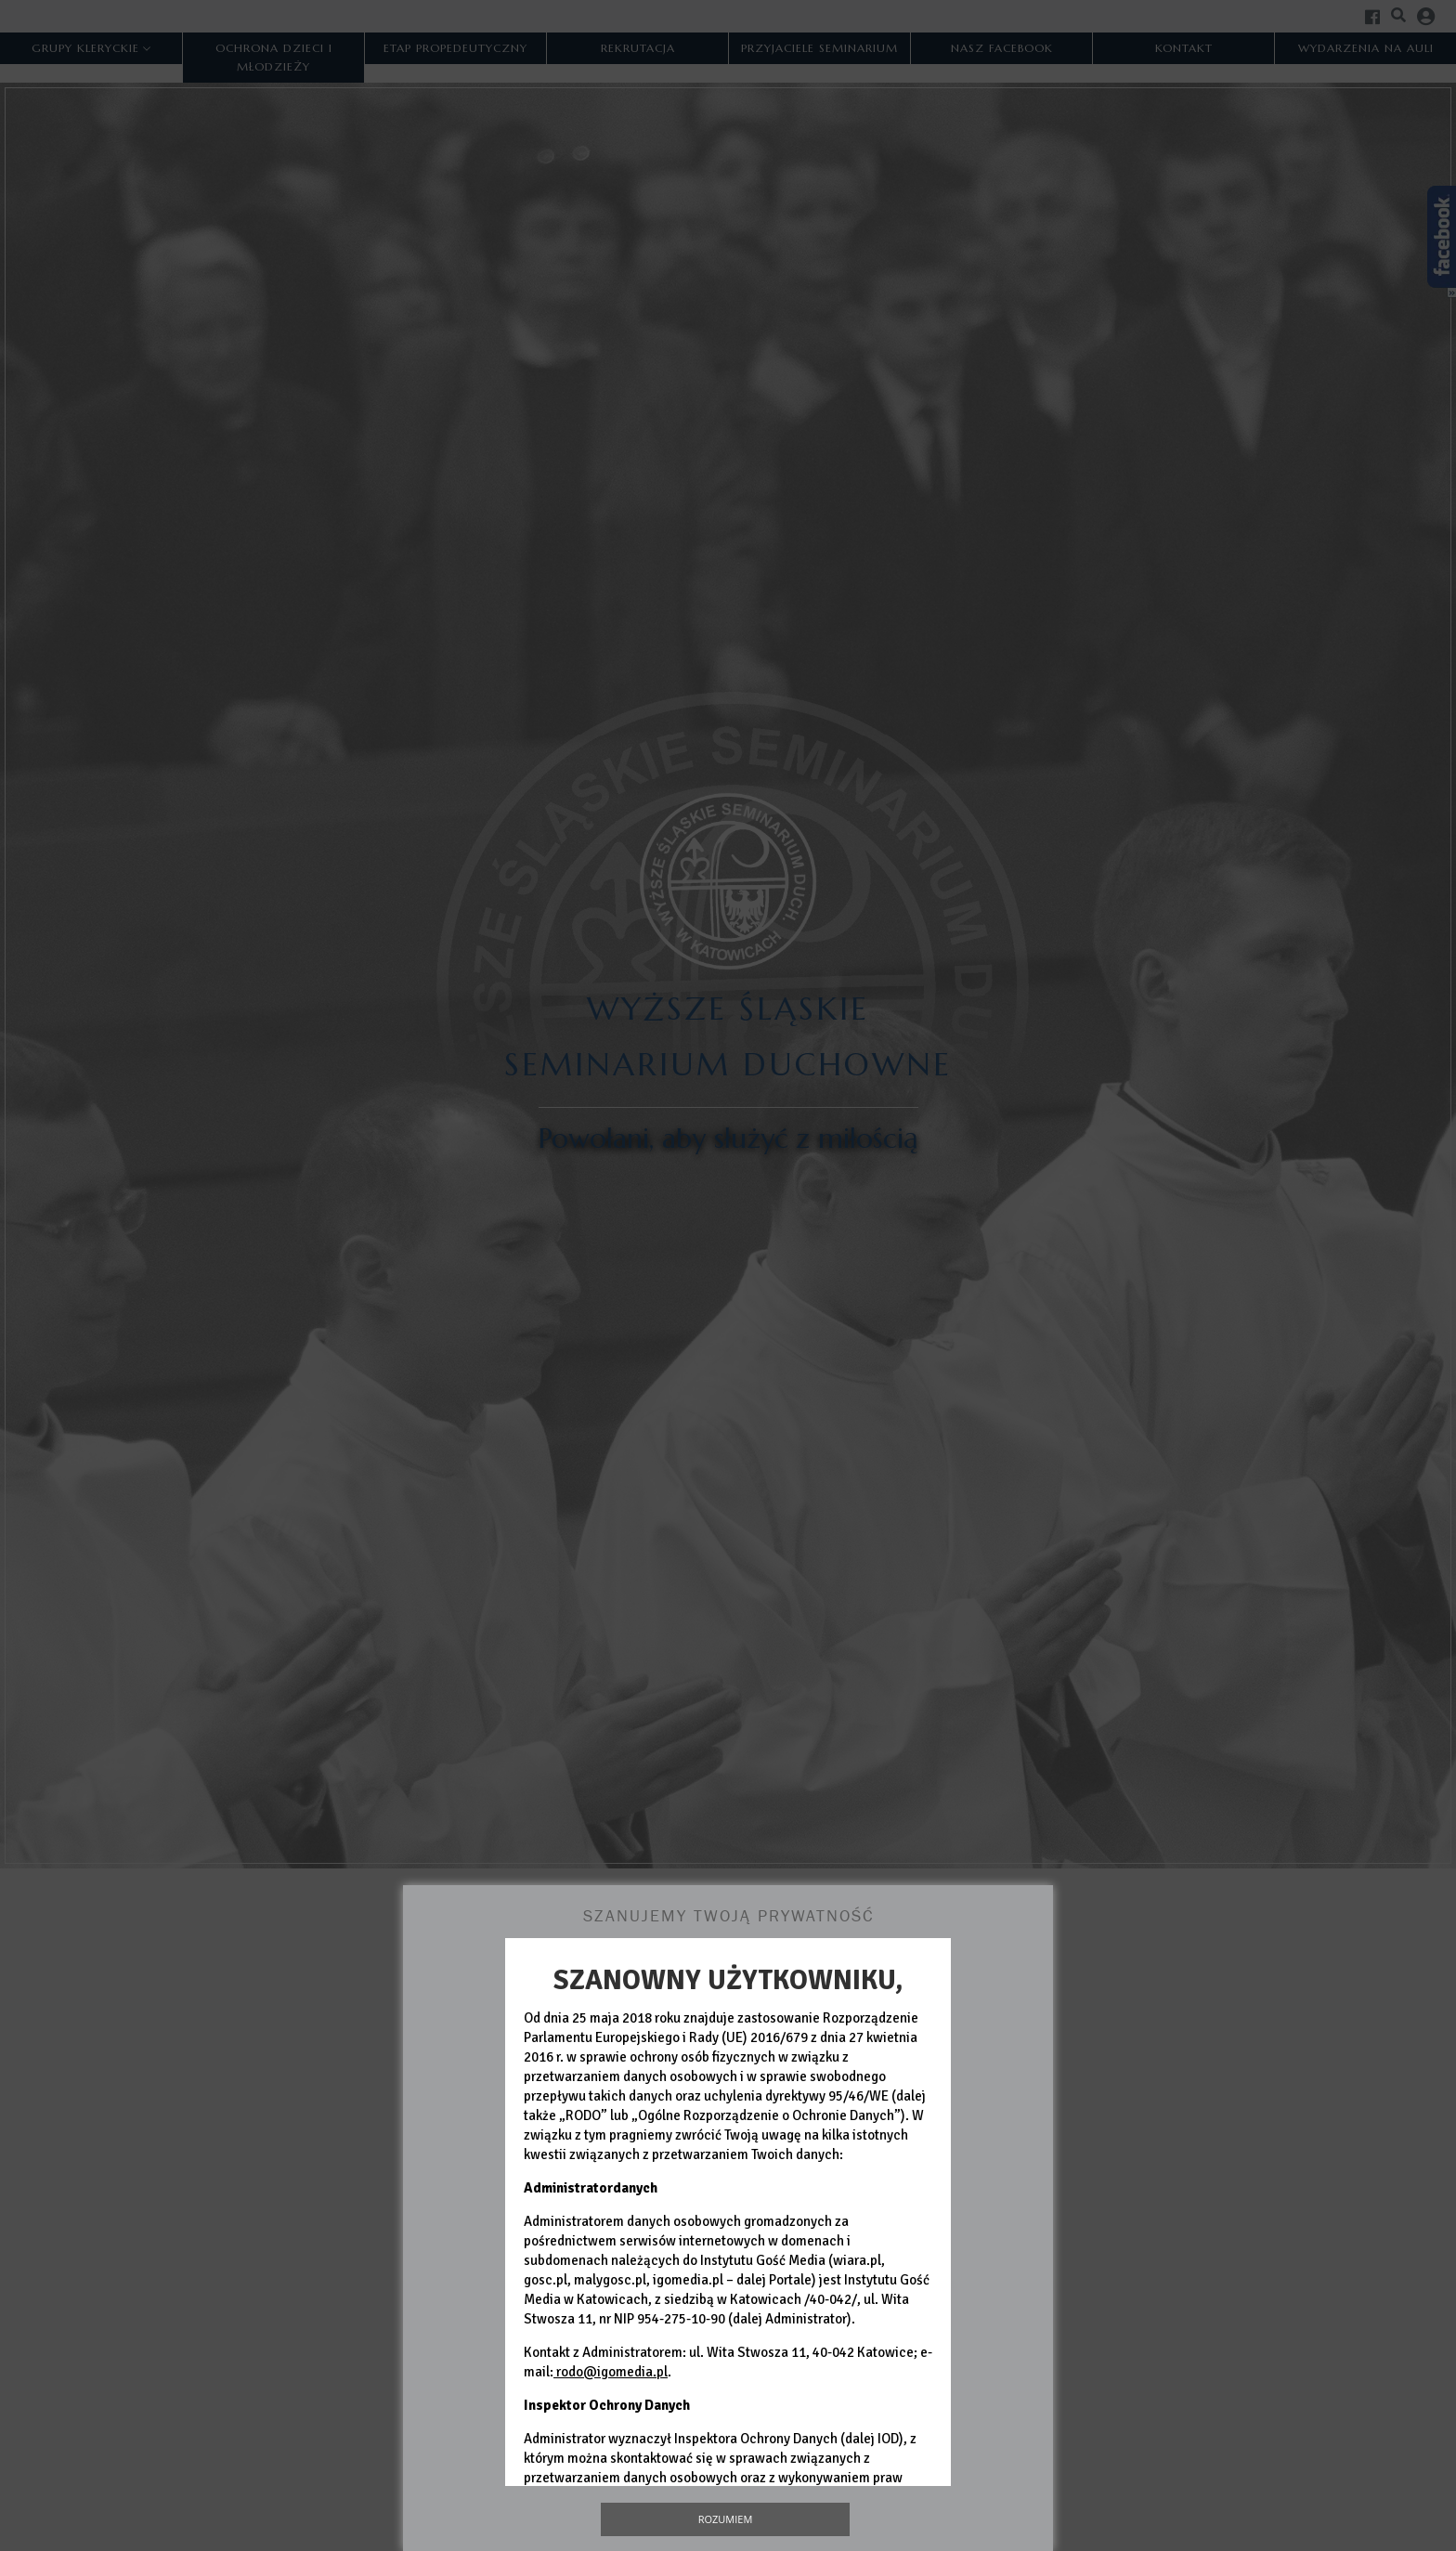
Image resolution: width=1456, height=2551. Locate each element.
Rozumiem (725, 2519)
